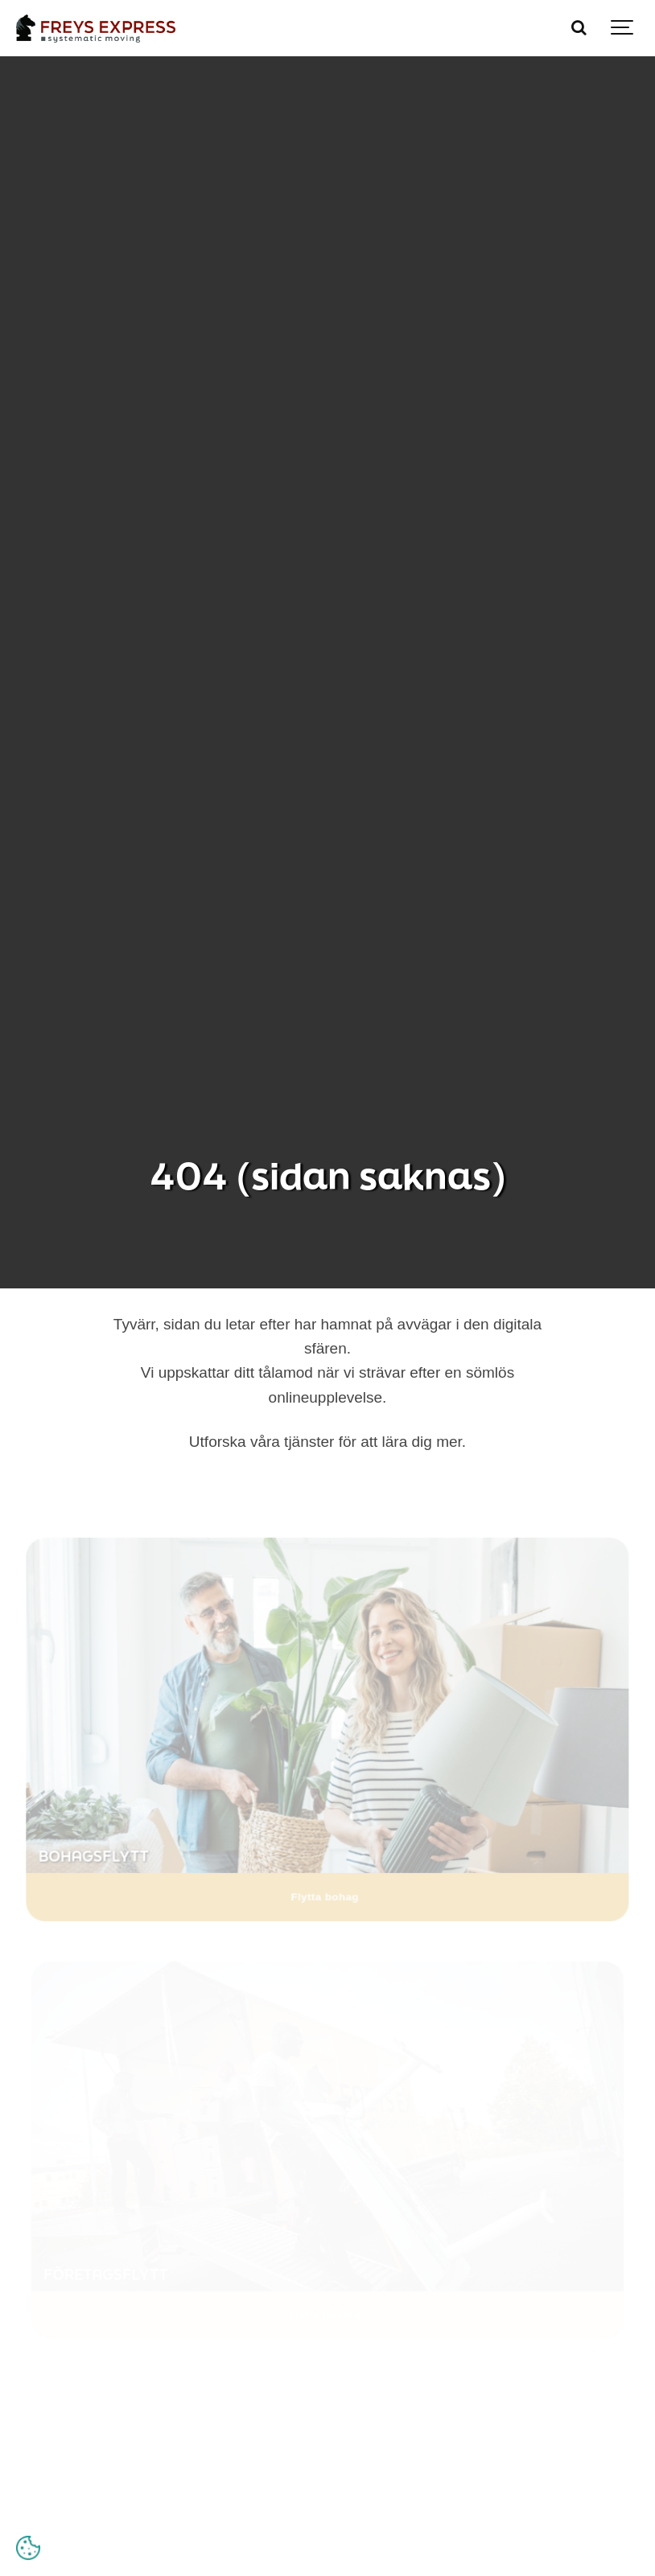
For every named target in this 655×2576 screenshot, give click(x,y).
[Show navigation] (623, 28)
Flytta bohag (325, 1894)
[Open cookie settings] (28, 2548)
